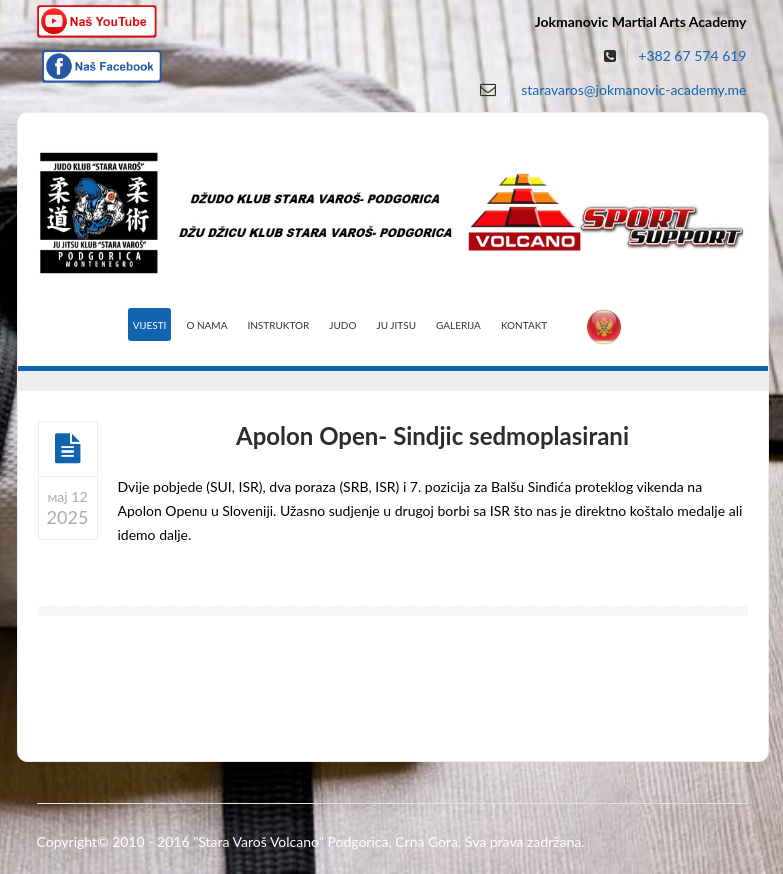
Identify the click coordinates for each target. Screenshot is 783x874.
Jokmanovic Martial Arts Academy (641, 21)
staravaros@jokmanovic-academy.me (633, 89)
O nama (206, 325)
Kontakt (524, 325)
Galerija (458, 325)
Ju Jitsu (396, 325)
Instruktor (278, 325)
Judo (342, 325)
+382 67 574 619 (692, 55)
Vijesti (150, 325)
